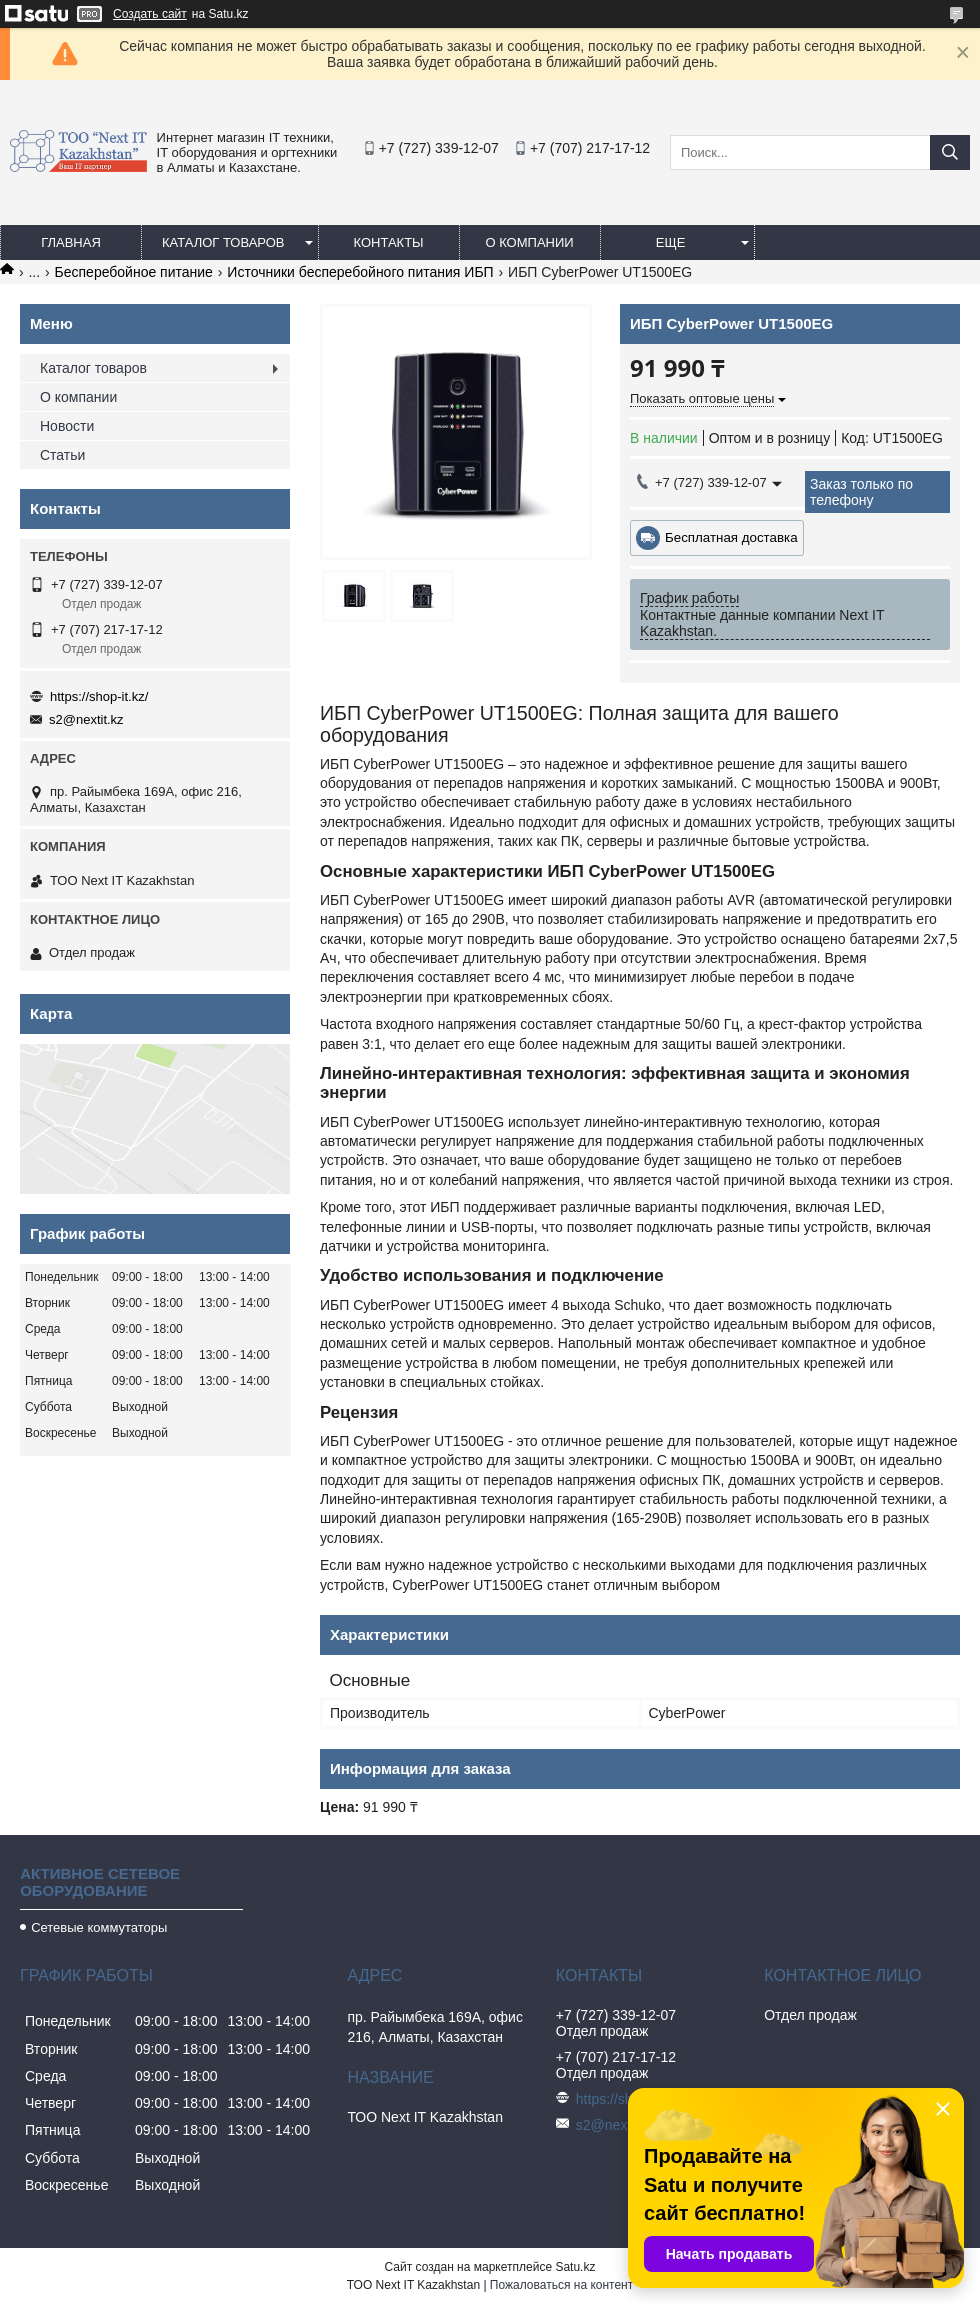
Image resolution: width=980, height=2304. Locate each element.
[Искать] (950, 152)
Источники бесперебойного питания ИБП (360, 272)
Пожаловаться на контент (561, 2285)
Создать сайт (150, 14)
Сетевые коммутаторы (99, 1927)
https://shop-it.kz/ (99, 696)
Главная (71, 242)
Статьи (62, 455)
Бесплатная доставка (731, 537)
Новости (67, 426)
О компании (529, 242)
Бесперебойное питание (134, 272)
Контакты (388, 242)
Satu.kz (575, 2267)
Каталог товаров (223, 242)
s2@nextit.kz (86, 719)
